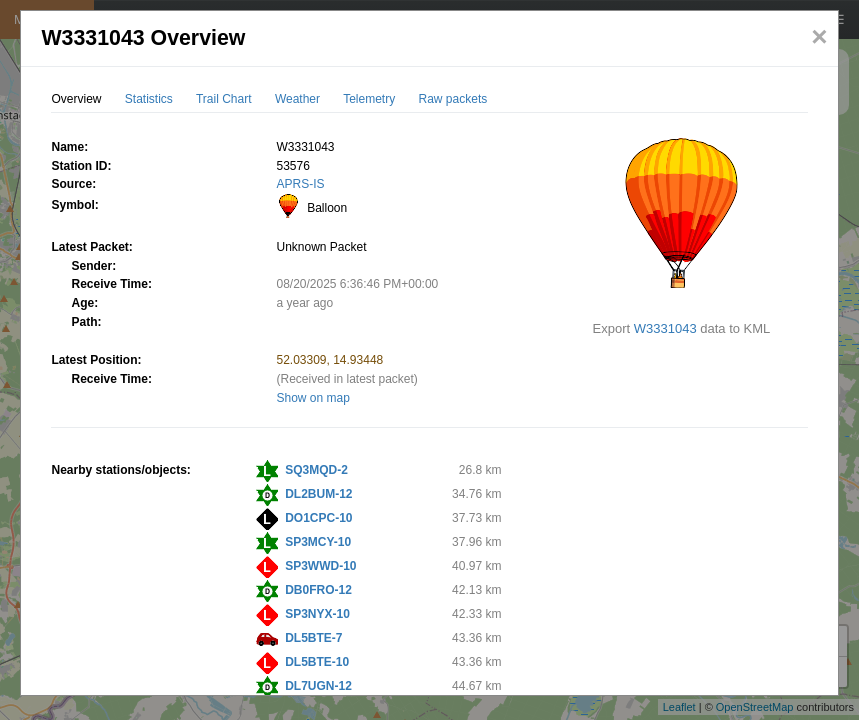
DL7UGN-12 (318, 686)
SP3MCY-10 (318, 542)
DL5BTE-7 (313, 638)
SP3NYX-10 (317, 614)
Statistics (149, 99)
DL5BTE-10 (317, 662)
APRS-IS (300, 184)
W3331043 (665, 328)
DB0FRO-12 (318, 590)
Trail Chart (224, 99)
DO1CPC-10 (318, 518)
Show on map (312, 398)
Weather (297, 99)
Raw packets (453, 99)
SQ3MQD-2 (316, 470)
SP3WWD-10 (320, 566)
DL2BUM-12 (318, 494)
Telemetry (369, 99)
